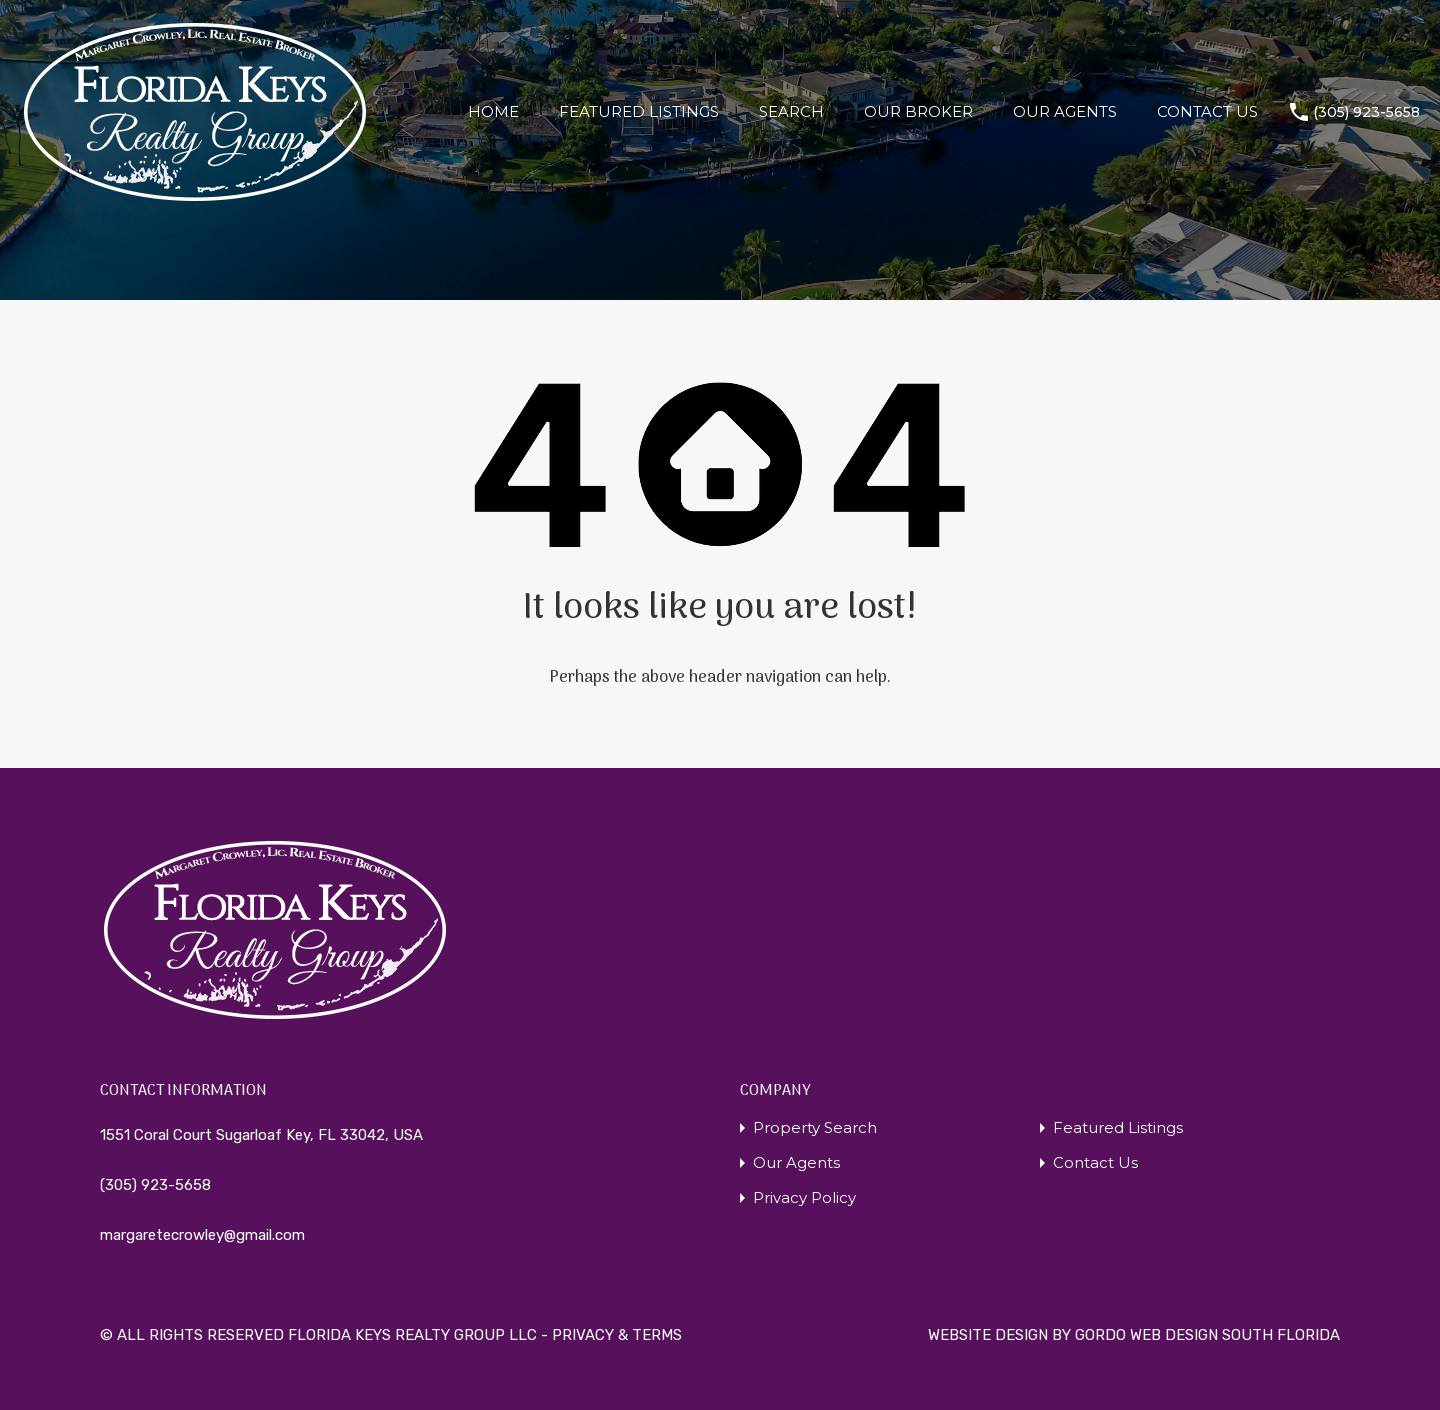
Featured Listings (1118, 1127)
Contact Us (1095, 1162)
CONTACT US (1207, 111)
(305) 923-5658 (1366, 112)
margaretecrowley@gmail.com (202, 1235)
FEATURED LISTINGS (639, 111)
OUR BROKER (918, 111)
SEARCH (791, 111)
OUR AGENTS (1065, 111)
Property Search (815, 1127)
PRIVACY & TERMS (617, 1335)
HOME (493, 111)
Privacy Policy (804, 1197)
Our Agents (796, 1162)
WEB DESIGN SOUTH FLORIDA (1235, 1335)
